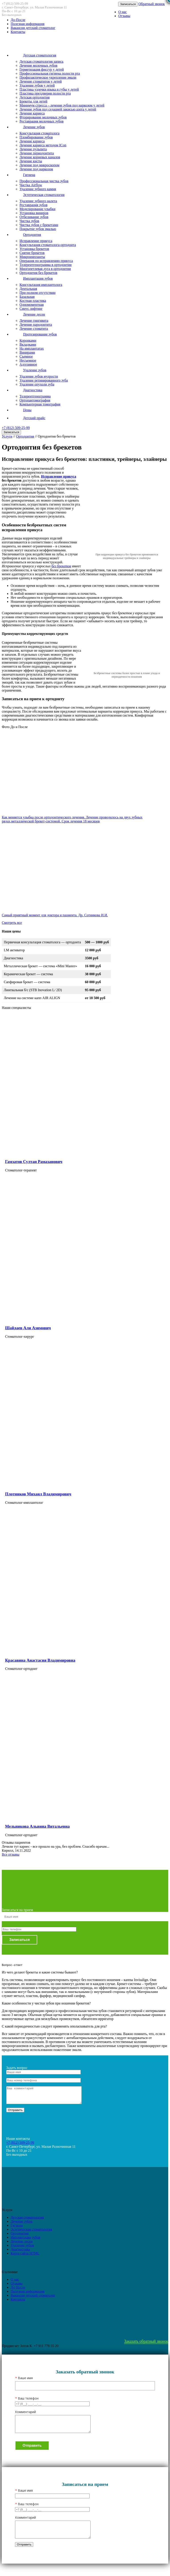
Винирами (27, 352)
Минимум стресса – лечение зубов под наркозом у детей (61, 105)
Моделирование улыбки (37, 209)
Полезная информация (27, 24)
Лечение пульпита (33, 149)
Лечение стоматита (33, 328)
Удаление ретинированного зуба (43, 380)
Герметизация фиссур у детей (41, 69)
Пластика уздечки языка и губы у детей (49, 89)
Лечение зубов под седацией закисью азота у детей (57, 109)
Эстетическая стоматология (31, 2233)
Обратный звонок (151, 4)
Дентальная (28, 289)
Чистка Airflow (30, 185)
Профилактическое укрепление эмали (47, 77)
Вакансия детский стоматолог (33, 28)
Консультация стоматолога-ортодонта (47, 245)
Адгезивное (28, 364)
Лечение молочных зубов (38, 65)
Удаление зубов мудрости (38, 376)
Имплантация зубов (25, 2241)
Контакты (18, 32)
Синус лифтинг (31, 308)
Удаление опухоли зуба (36, 384)
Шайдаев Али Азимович (28, 1328)
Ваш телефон (27, 2402)
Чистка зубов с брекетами (38, 225)
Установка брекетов (34, 249)
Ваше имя (24, 2382)
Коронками (27, 340)
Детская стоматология (27, 2221)
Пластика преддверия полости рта (45, 93)
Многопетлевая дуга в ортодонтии (45, 269)
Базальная (27, 296)
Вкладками (27, 344)
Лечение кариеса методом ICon (42, 145)
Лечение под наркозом (36, 169)
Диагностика (20, 2253)
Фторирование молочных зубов (43, 117)
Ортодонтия (20, 2237)
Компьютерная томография (39, 404)
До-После (18, 20)
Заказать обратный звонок (146, 2345)
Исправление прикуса (35, 241)
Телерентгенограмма (35, 396)
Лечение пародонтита (35, 324)
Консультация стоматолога (39, 133)
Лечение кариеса (32, 113)
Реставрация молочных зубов (41, 121)
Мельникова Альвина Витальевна (37, 1826)
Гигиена (17, 2229)
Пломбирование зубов (36, 137)
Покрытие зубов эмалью (37, 229)
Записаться (128, 4)
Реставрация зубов (33, 205)
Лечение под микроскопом (39, 165)
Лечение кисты (30, 161)
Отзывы (124, 16)
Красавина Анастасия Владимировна (40, 1660)
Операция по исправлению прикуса (46, 261)
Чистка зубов (29, 221)
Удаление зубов (22, 2249)
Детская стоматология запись (41, 61)
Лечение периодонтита (36, 153)
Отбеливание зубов (33, 217)
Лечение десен (22, 2245)
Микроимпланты (32, 257)
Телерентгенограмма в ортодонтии (45, 265)
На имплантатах (31, 348)
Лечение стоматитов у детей (40, 81)
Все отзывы (10, 1854)
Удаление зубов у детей (37, 85)
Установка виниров (33, 213)
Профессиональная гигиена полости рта (49, 73)
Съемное (26, 356)
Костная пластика (32, 300)
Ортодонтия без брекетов (38, 273)
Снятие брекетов (31, 253)
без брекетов (61, 566)
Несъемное (27, 360)
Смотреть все (12, 923)
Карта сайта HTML (25, 2257)
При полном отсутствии (37, 293)
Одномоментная (31, 304)
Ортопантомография (34, 400)
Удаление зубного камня (37, 189)
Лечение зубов (21, 2225)
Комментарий (25, 2416)
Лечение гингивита (33, 320)
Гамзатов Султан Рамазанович (33, 1161)
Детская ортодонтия (34, 97)
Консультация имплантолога (40, 285)
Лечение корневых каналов (39, 157)
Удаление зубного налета (38, 201)
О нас (122, 12)
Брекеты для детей (33, 101)
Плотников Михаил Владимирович (38, 1494)
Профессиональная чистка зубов (43, 181)
